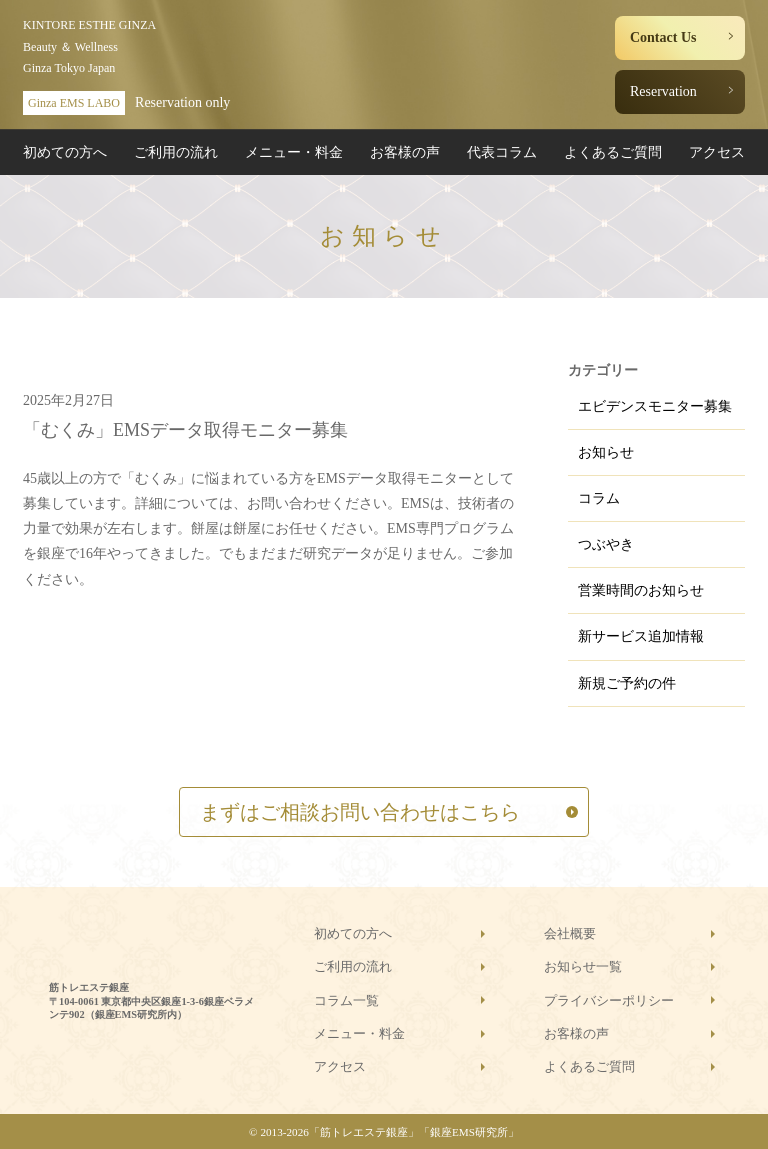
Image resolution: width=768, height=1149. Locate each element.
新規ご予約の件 (627, 683)
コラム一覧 (346, 1000)
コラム (599, 498)
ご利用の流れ (176, 152)
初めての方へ (65, 152)
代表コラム (502, 152)
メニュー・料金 (294, 152)
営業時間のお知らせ (641, 590)
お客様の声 (405, 152)
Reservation (663, 91)
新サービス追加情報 (641, 636)
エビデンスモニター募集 (655, 406)
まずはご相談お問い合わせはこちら (360, 812)
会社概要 (570, 933)
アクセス (717, 152)
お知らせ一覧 (583, 966)
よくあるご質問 (613, 152)
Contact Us (663, 37)
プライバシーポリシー (609, 1000)
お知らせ (606, 452)
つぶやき (606, 544)
